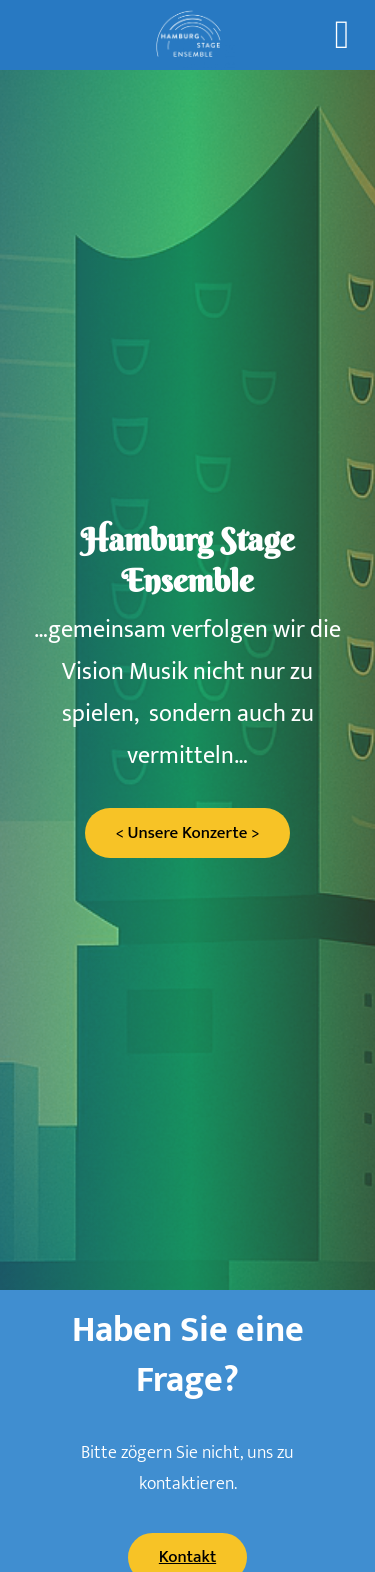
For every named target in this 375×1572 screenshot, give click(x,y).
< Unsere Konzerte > (187, 833)
